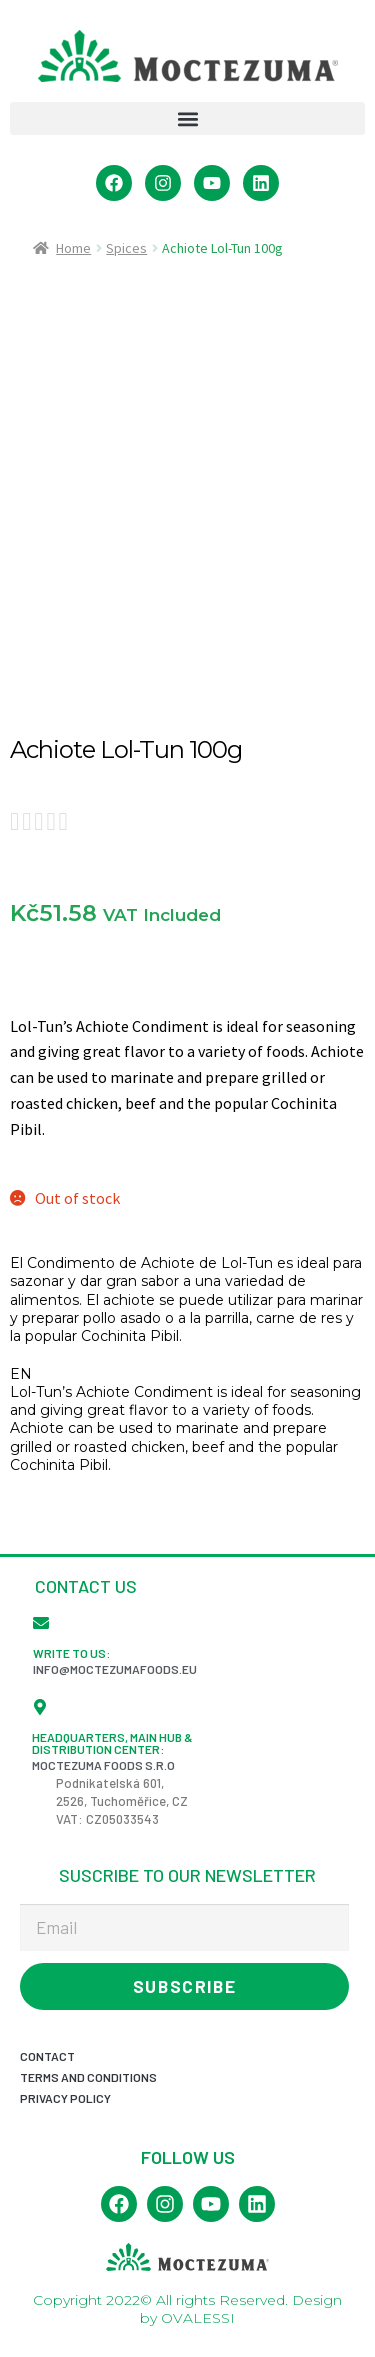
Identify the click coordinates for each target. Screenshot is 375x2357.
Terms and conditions (88, 2077)
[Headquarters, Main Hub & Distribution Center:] (40, 1707)
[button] (187, 118)
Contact (47, 2056)
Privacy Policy (65, 2098)
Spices (126, 248)
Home (73, 248)
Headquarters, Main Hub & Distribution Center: (112, 1743)
